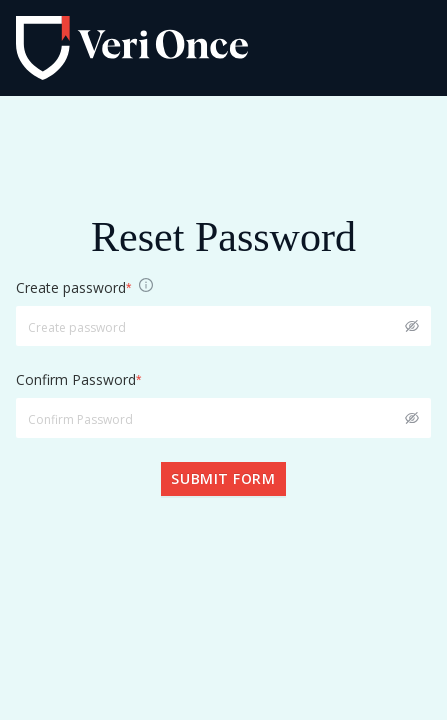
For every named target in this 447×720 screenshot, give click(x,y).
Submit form (223, 478)
